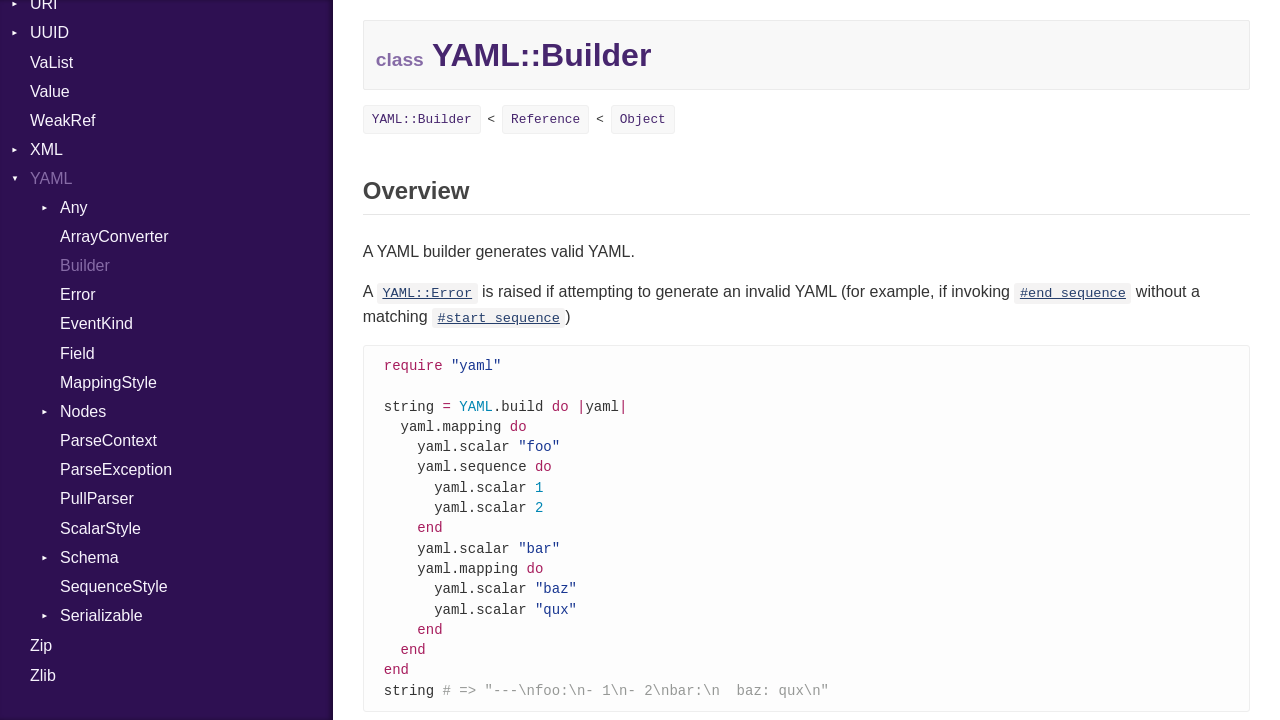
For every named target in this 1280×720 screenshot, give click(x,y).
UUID (49, 32)
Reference (545, 119)
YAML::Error (427, 293)
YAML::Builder (422, 119)
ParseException (116, 469)
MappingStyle (108, 382)
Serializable (101, 615)
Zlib (43, 675)
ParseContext (108, 440)
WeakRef (63, 120)
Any (74, 207)
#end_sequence (1073, 293)
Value (50, 91)
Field (77, 353)
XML (46, 149)
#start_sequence (499, 318)
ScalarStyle (100, 528)
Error (78, 294)
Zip (41, 645)
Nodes (83, 411)
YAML (51, 178)
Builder (85, 265)
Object (643, 119)
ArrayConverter (114, 236)
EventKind (96, 323)
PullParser (97, 498)
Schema (89, 557)
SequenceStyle (114, 586)
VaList (51, 62)
